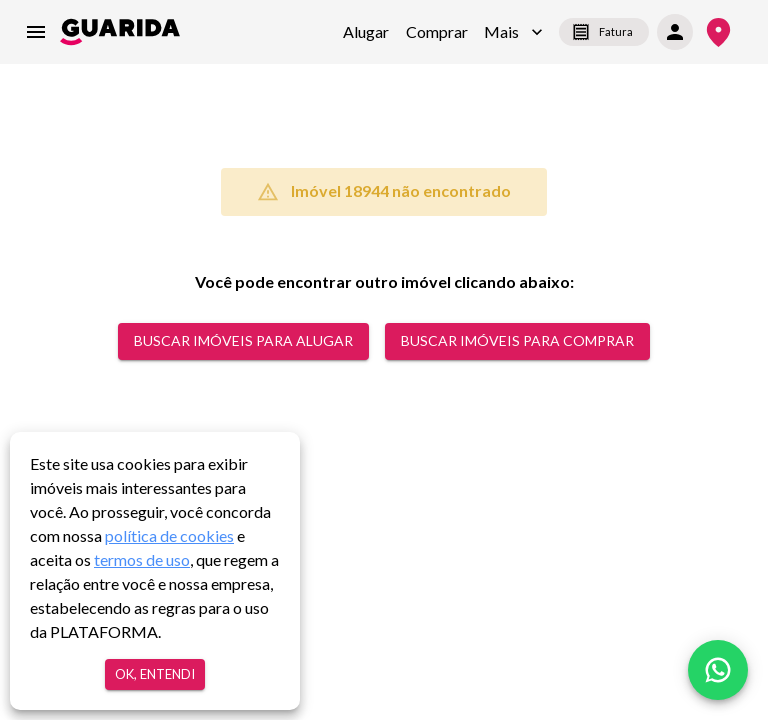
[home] (120, 32)
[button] (513, 32)
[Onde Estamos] (718, 32)
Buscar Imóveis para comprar (517, 341)
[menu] (36, 32)
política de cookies (169, 535)
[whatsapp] (718, 670)
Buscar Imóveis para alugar (243, 341)
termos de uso (142, 559)
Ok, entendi (155, 674)
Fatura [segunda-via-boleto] (604, 32)
